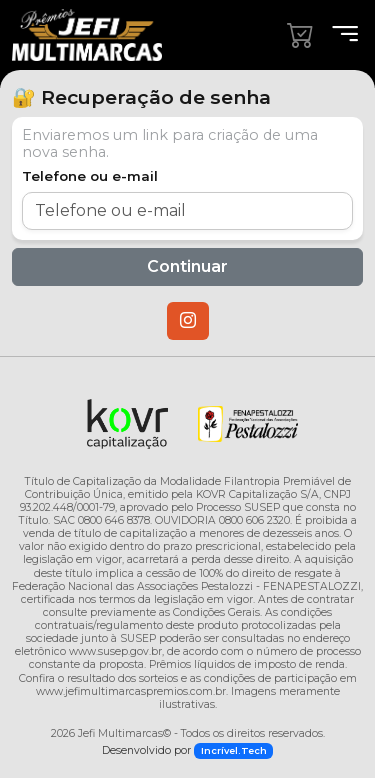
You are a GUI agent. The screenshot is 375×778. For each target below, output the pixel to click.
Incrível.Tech (234, 750)
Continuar (187, 266)
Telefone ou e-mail (90, 176)
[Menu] (339, 34)
